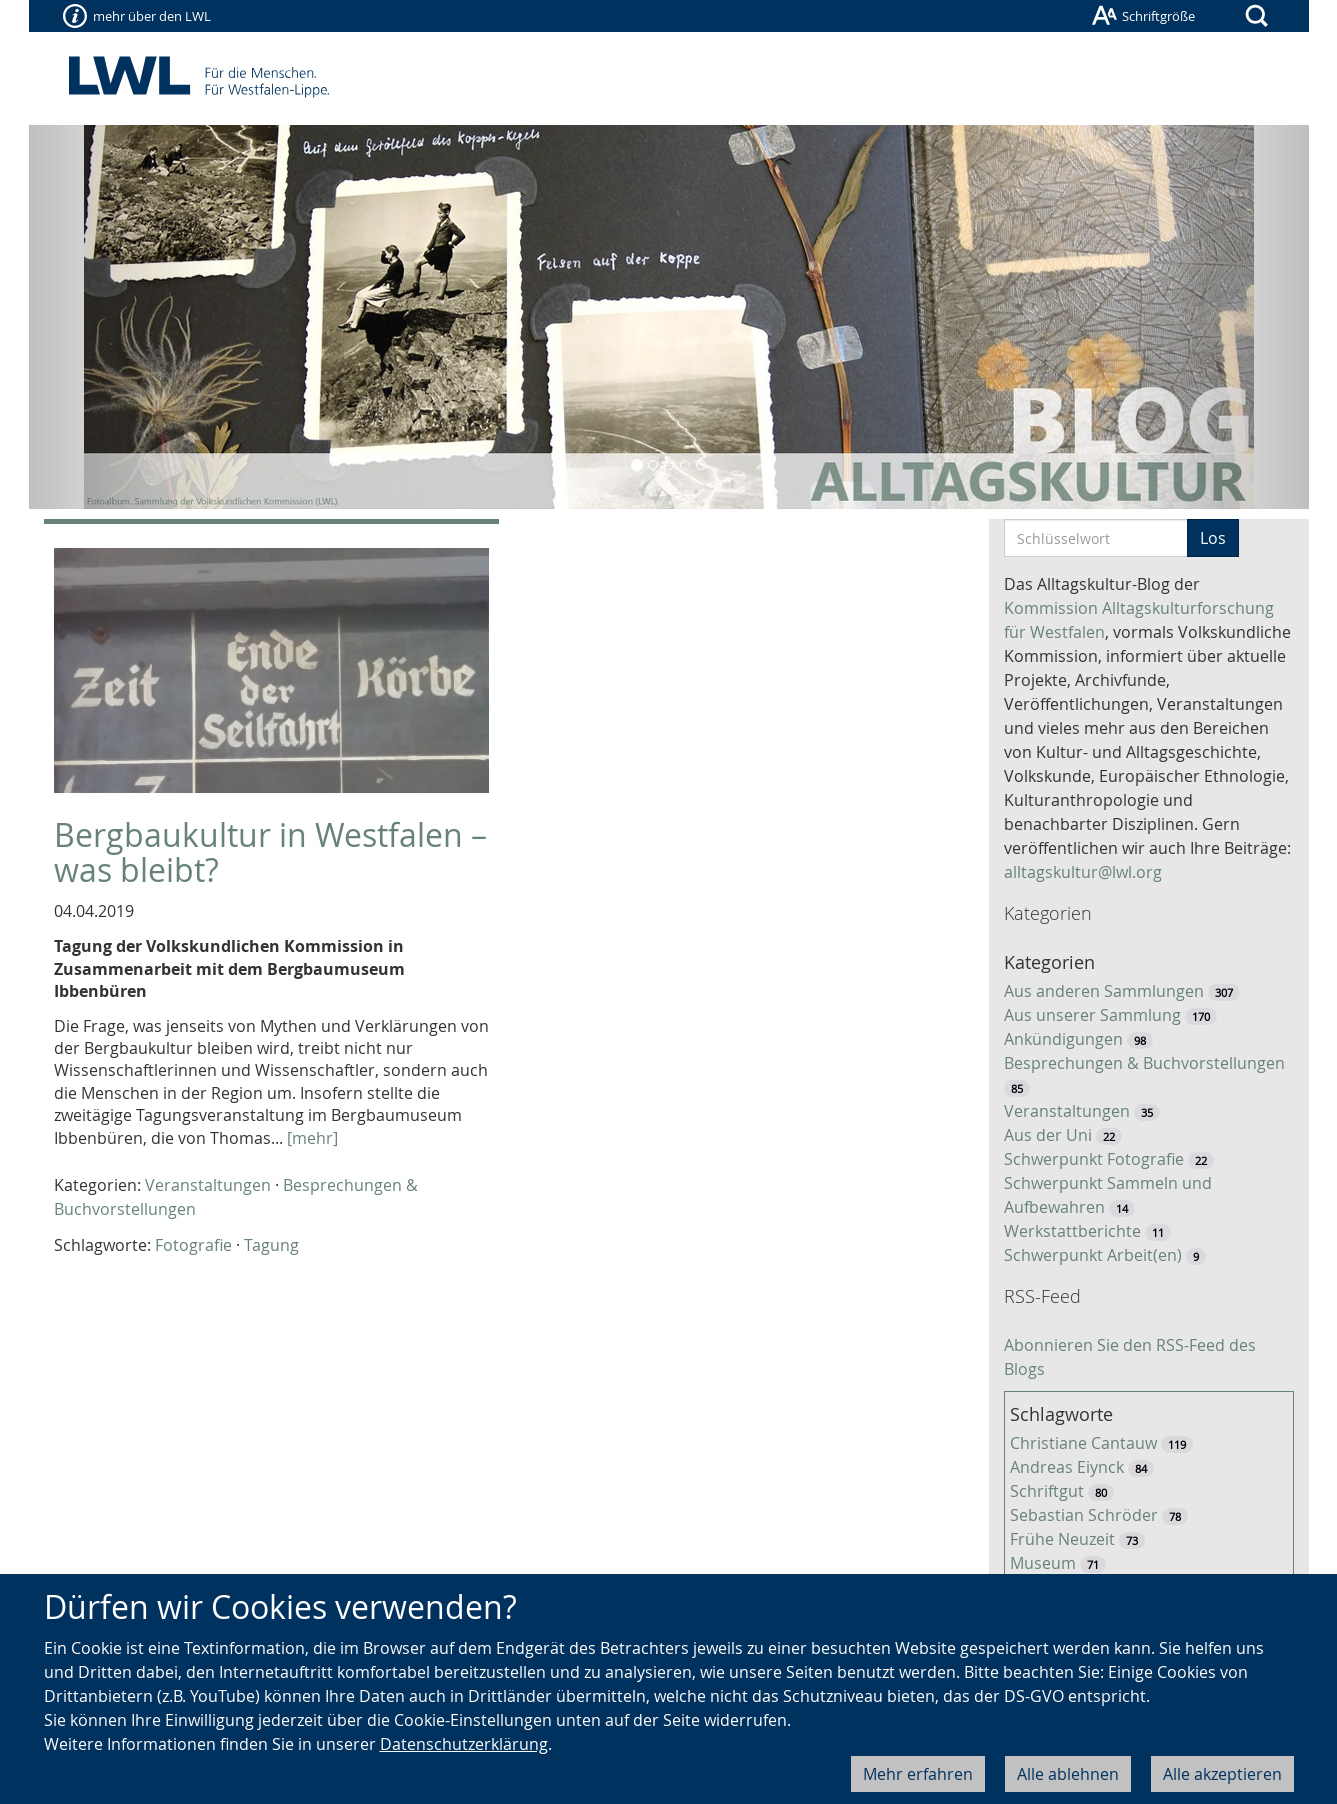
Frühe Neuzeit (1062, 1539)
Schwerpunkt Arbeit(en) (1093, 1255)
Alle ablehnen (1068, 1774)
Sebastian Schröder (1084, 1515)
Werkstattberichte (1072, 1231)
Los (1213, 538)
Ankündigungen (1063, 1039)
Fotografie (193, 1245)
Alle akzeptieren (1222, 1774)
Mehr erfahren (918, 1774)
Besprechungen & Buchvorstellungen (1144, 1063)
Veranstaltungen (208, 1185)
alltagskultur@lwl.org (1083, 872)
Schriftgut (1047, 1491)
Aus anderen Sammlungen (1104, 991)
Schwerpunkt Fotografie (1094, 1159)
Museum (1043, 1563)
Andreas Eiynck (1067, 1467)
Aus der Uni (1048, 1135)
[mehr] (312, 1138)
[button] (125, 317)
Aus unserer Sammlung (1092, 1015)
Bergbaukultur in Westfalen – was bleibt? (270, 852)
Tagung (271, 1245)
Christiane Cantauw (1083, 1443)
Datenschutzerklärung (464, 1744)
